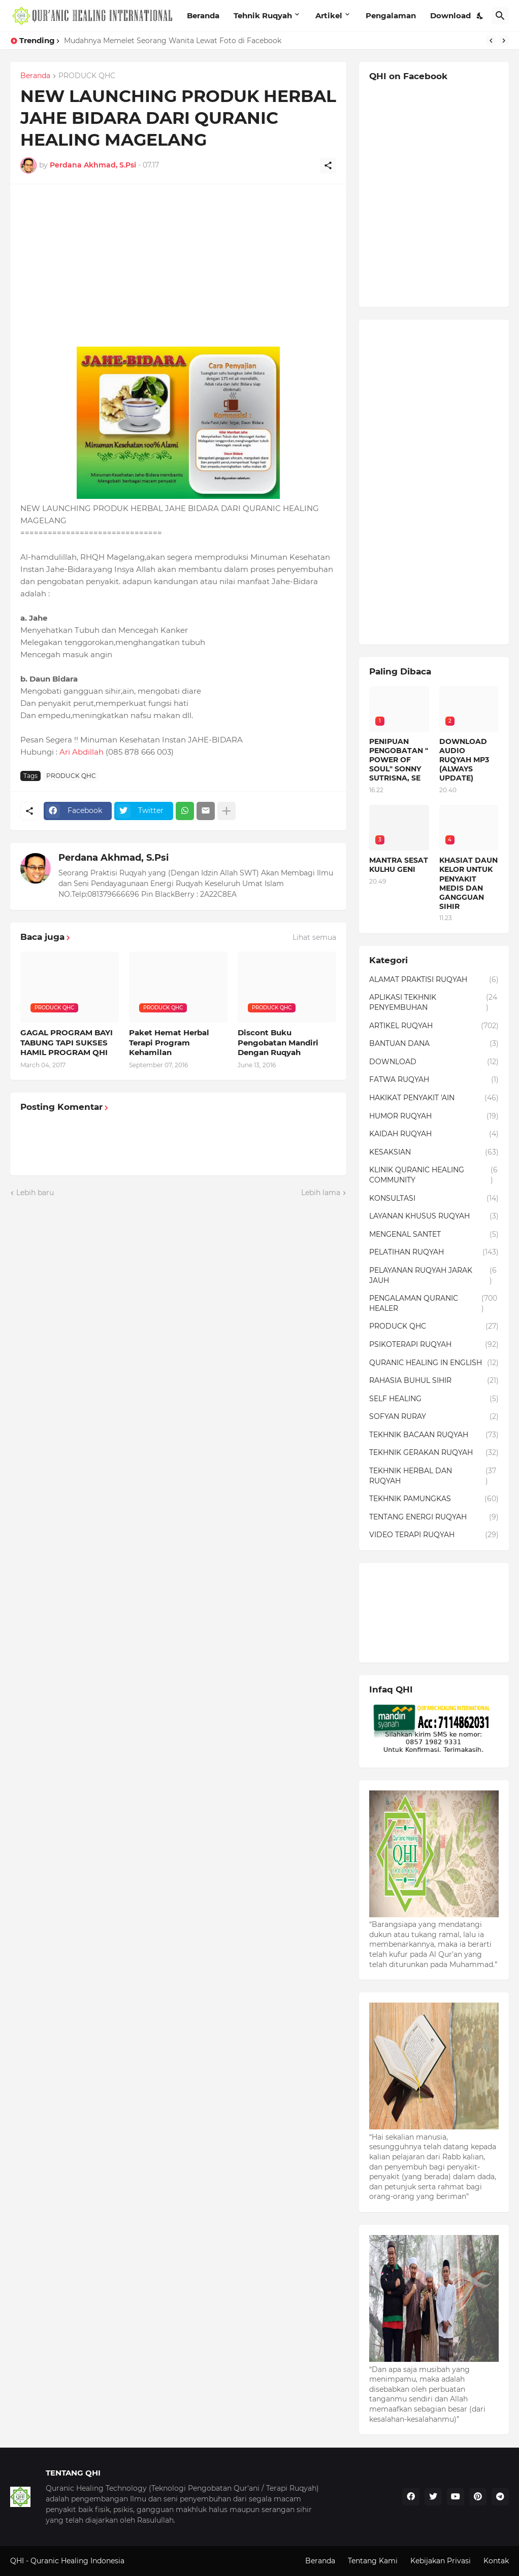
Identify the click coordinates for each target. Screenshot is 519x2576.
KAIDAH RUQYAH (434, 1134)
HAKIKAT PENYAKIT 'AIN (434, 1098)
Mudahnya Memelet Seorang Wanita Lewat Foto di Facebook (172, 40)
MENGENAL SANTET (434, 1235)
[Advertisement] (178, 265)
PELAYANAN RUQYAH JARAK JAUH (434, 1275)
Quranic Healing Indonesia (77, 2560)
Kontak (496, 2560)
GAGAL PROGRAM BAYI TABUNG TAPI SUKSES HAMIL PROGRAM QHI (66, 1042)
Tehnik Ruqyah (263, 15)
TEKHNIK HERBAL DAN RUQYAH (434, 1476)
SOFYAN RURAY (434, 1417)
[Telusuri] (500, 15)
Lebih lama (320, 1192)
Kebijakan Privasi (440, 2560)
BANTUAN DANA (434, 1044)
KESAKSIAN (434, 1152)
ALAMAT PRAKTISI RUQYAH (434, 980)
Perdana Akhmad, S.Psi (113, 857)
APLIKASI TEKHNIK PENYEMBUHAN (434, 1002)
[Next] (504, 41)
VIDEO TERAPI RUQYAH (434, 1535)
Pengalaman (391, 15)
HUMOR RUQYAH (434, 1116)
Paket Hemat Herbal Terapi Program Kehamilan (169, 1042)
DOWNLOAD (434, 1062)
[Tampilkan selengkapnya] (226, 811)
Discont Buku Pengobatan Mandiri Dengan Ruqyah (278, 1042)
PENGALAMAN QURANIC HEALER (434, 1303)
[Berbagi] (328, 165)
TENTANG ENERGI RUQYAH (434, 1517)
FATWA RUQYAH (434, 1080)
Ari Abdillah (81, 752)
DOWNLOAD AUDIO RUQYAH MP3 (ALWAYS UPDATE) (464, 760)
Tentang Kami (373, 2560)
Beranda (203, 15)
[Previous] (491, 41)
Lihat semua (314, 937)
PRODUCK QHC (86, 76)
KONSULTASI (434, 1199)
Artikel (328, 15)
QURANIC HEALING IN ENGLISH (434, 1363)
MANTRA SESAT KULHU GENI (398, 865)
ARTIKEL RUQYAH (434, 1026)
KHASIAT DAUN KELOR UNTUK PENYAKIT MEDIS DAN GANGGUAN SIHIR (468, 883)
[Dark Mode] (480, 15)
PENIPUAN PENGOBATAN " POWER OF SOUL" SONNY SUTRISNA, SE (398, 760)
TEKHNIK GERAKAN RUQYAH (434, 1453)
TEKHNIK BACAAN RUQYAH (434, 1435)
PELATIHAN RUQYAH (434, 1252)
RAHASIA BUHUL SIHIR (434, 1381)
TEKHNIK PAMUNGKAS (434, 1499)
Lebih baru (35, 1192)
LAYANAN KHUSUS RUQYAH (434, 1216)
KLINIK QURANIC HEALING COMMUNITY (434, 1175)
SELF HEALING (434, 1399)
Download (450, 15)
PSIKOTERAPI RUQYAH (434, 1345)
